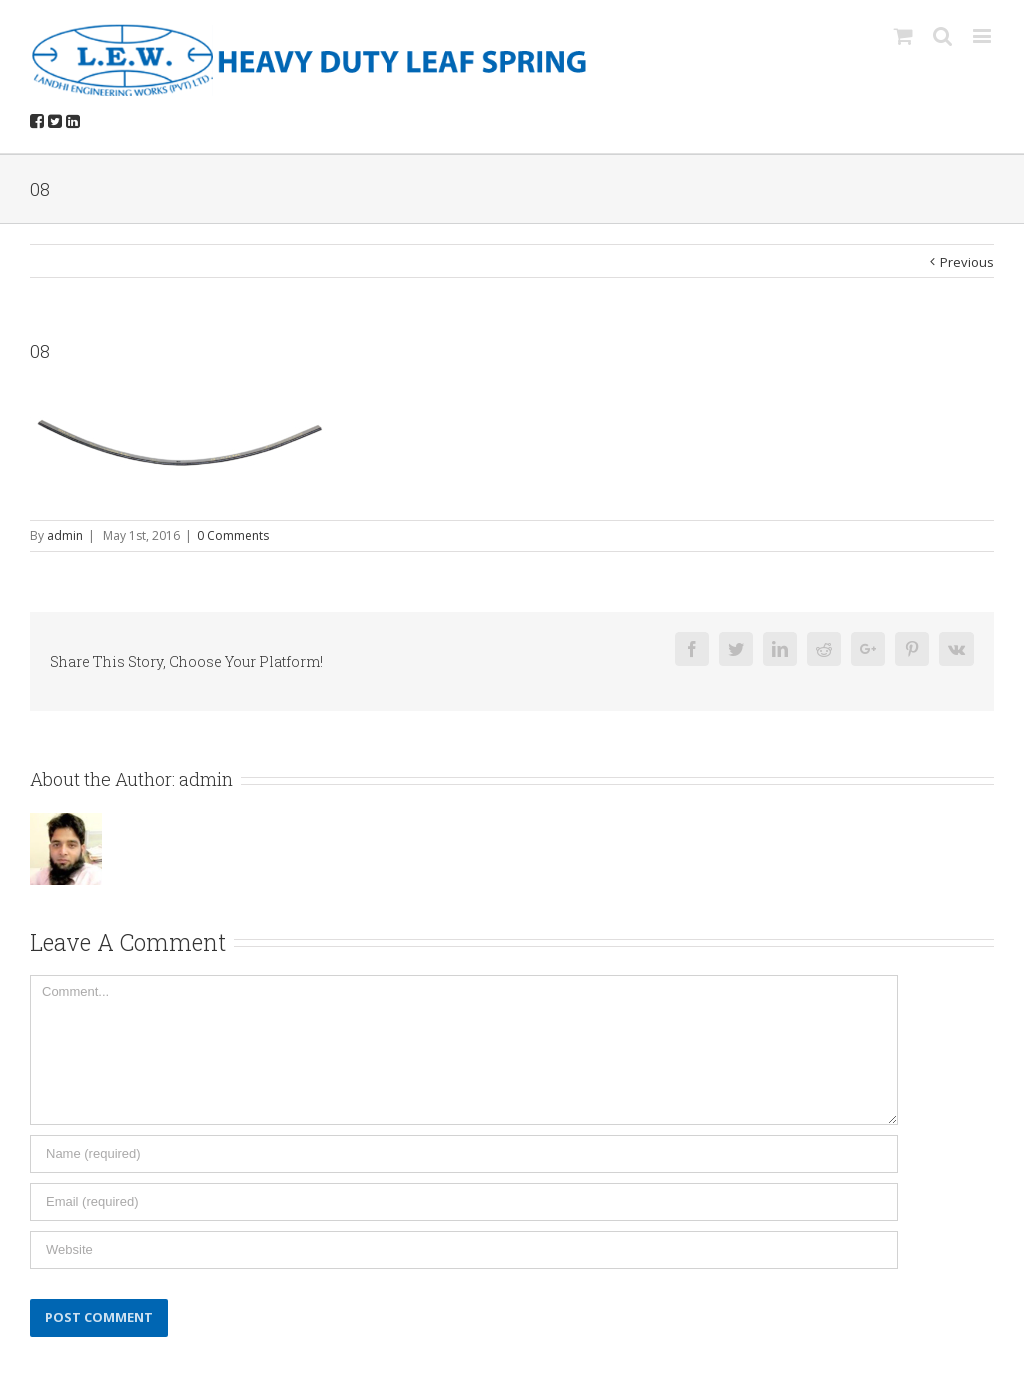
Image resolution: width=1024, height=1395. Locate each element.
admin (65, 535)
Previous (967, 262)
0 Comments (233, 535)
